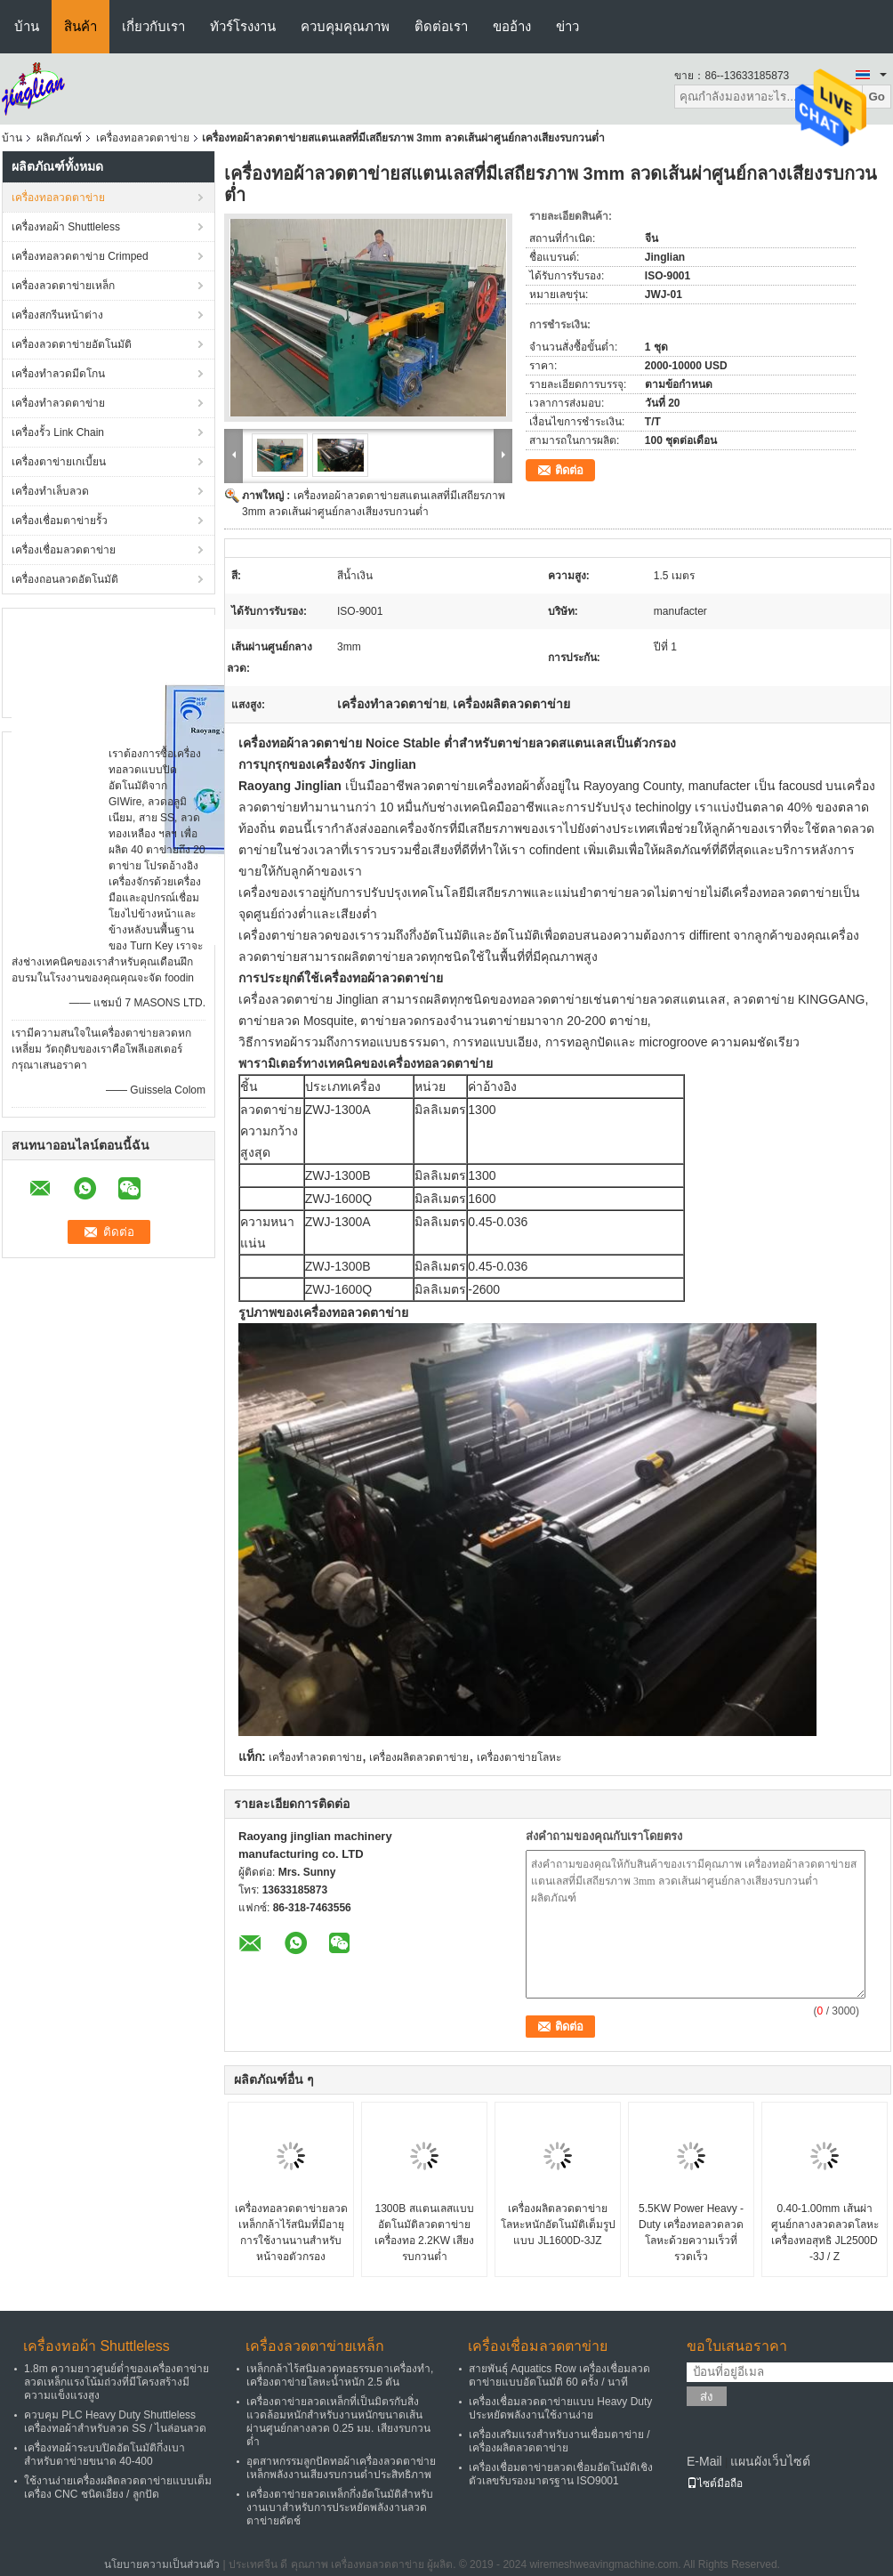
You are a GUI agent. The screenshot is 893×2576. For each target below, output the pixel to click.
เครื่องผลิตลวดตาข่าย (419, 1757)
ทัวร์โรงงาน (243, 26)
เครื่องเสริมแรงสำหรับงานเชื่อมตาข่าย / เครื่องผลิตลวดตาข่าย (559, 2441)
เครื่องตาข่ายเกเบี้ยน (59, 462)
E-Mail (704, 2461)
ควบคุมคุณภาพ (345, 26)
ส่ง (706, 2396)
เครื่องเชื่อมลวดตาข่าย (64, 550)
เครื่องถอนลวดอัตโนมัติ (65, 579)
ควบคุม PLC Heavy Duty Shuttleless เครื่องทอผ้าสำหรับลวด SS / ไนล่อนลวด (115, 2422)
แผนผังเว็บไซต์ (770, 2461)
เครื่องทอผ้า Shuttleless (66, 227)
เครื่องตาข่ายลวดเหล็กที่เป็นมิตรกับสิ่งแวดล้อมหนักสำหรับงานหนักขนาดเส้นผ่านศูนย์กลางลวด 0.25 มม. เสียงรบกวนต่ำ (338, 2421)
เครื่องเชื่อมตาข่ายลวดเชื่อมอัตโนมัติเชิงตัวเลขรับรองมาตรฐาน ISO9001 (561, 2474)
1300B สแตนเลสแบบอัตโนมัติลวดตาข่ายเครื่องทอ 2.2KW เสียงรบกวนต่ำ (424, 2232)
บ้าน (26, 26)
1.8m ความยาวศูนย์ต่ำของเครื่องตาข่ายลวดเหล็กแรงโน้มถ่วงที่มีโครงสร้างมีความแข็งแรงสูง (116, 2382)
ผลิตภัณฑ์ (59, 138)
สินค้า (80, 26)
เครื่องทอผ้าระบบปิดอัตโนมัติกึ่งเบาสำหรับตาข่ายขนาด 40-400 (104, 2454)
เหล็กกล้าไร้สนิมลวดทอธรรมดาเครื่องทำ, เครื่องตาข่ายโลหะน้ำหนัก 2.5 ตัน (339, 2375)
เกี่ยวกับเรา (153, 26)
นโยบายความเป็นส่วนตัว (162, 2564)
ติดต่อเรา (441, 26)
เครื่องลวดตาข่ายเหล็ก (63, 285)
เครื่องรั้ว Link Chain (58, 432)
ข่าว (567, 26)
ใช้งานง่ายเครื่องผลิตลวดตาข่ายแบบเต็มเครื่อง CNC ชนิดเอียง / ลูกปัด (118, 2487)
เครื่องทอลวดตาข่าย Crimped (80, 256)
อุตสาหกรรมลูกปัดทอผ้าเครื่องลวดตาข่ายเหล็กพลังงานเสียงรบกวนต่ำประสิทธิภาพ (341, 2468)
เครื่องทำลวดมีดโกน (58, 373)
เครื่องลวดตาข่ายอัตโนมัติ (72, 344)
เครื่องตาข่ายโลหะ (519, 1757)
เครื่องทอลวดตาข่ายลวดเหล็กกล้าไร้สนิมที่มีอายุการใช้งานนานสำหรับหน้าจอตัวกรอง (291, 2232)
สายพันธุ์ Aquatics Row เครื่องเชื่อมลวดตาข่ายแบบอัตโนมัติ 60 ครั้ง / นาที (559, 2375)
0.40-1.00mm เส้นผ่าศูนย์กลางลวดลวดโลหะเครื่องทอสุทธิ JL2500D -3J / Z (825, 2232)
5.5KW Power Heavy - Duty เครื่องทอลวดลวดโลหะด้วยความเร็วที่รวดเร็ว (691, 2232)
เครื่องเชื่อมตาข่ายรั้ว (60, 520)
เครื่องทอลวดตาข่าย (142, 138)
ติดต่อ (569, 470)
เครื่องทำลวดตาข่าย (58, 403)
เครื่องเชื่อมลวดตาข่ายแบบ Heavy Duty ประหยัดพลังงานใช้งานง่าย (560, 2408)
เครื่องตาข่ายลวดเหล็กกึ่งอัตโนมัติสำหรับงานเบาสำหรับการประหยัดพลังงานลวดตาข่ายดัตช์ (339, 2507)
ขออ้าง (512, 26)
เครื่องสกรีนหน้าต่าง (57, 315)
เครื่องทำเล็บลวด (50, 491)
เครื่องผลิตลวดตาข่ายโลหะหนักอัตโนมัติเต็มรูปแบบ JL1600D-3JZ (558, 2224)
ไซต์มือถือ (715, 2483)
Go (876, 96)
